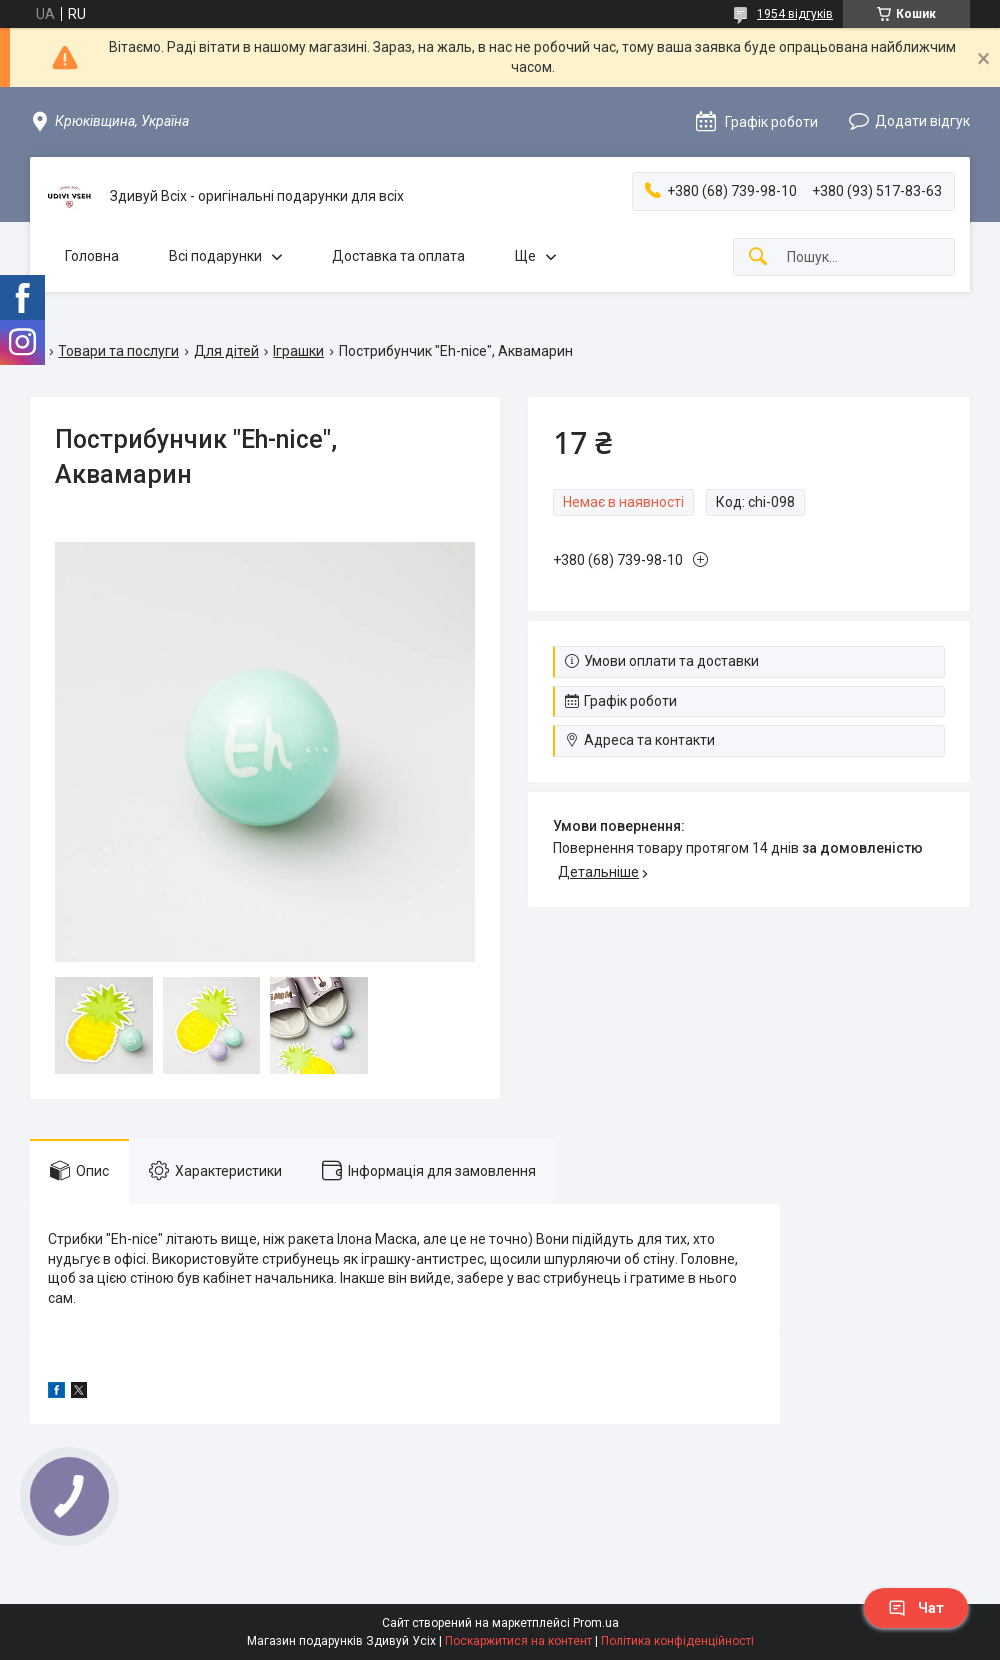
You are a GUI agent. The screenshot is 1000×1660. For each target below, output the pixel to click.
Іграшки (298, 351)
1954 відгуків (795, 14)
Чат (916, 1608)
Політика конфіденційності (677, 1641)
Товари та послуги (118, 351)
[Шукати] (758, 257)
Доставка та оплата (398, 256)
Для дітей (226, 351)
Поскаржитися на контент (518, 1641)
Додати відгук (922, 121)
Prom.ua (596, 1623)
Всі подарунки (215, 256)
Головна (92, 256)
